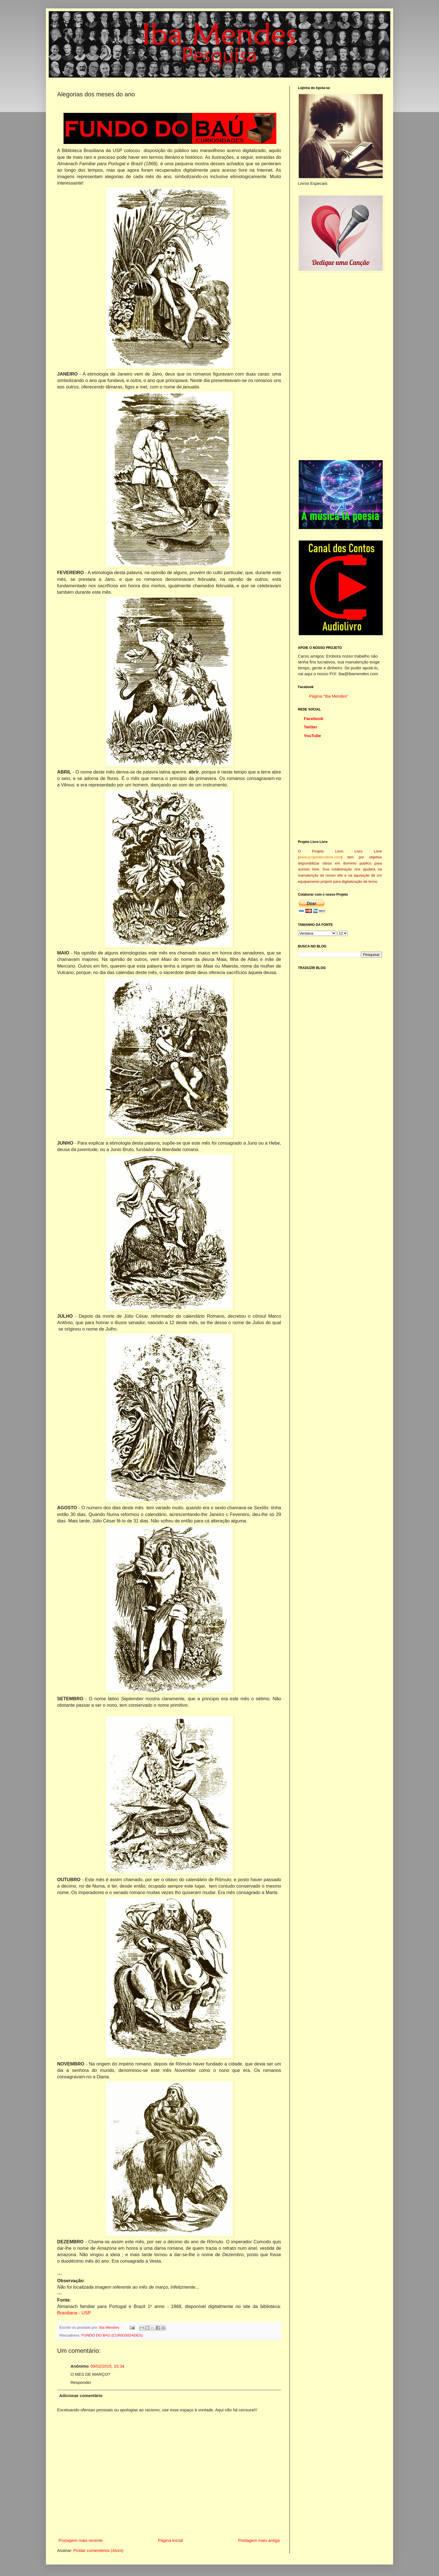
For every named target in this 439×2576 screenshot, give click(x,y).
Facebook (313, 718)
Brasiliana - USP (74, 2312)
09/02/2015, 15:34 (107, 2366)
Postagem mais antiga (259, 2540)
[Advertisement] (340, 365)
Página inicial (170, 2540)
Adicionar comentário (80, 2395)
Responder (81, 2382)
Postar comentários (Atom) (98, 2550)
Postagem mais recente (81, 2540)
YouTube (312, 735)
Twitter (310, 727)
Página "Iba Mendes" (328, 696)
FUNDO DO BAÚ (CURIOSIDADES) (112, 2335)
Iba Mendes (109, 2327)
